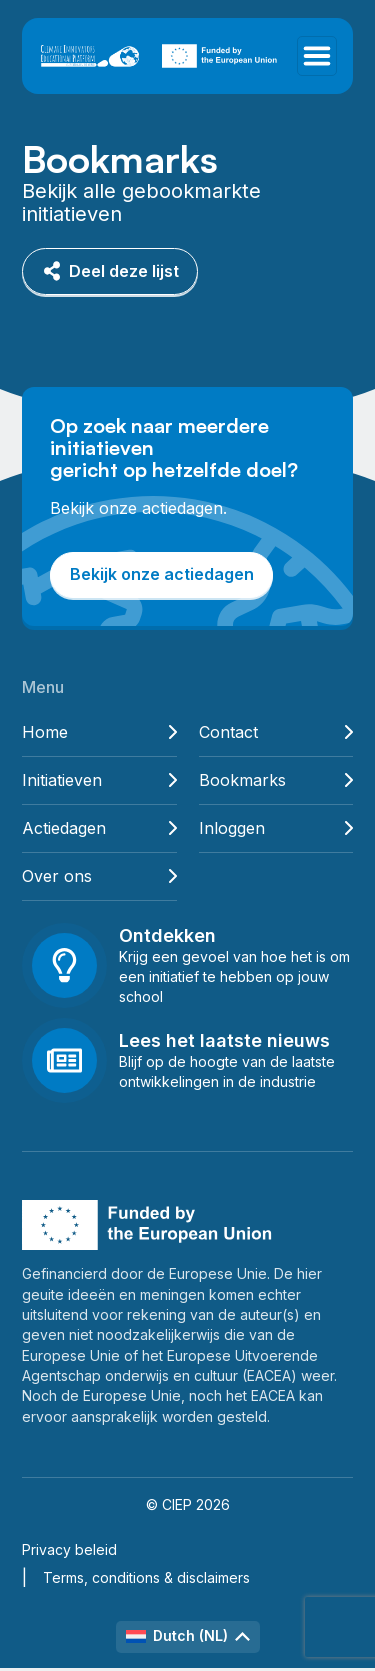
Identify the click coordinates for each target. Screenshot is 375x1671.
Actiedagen (99, 828)
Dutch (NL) (188, 1635)
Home (99, 732)
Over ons (99, 876)
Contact (276, 732)
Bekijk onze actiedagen (162, 574)
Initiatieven (99, 780)
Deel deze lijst (110, 271)
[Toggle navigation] (317, 56)
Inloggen (276, 828)
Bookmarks (276, 780)
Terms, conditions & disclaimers (146, 1577)
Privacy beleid (69, 1549)
